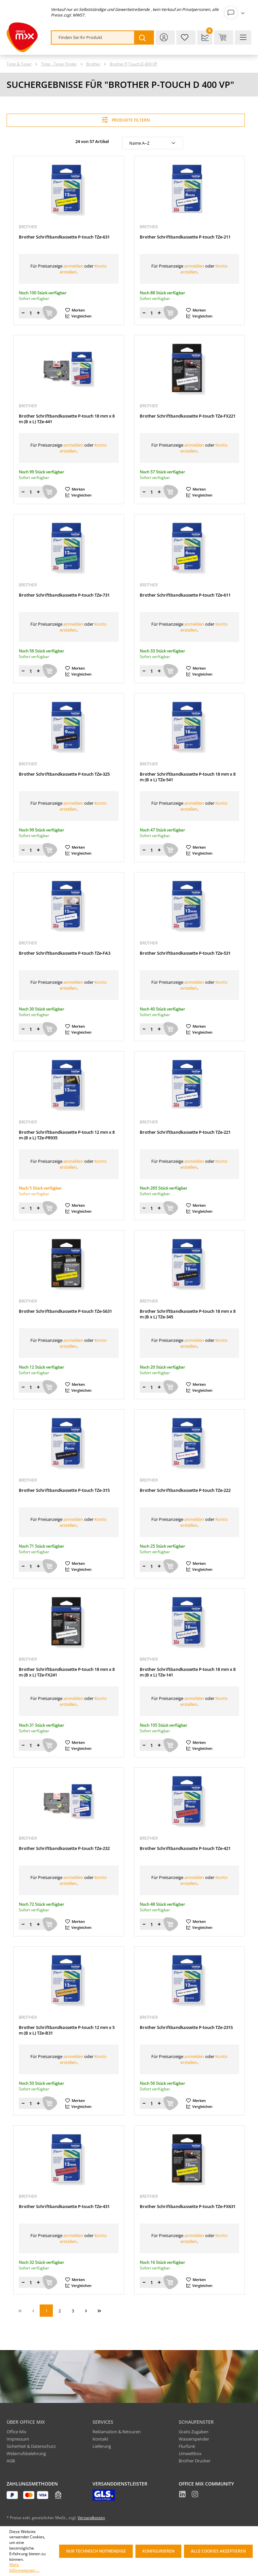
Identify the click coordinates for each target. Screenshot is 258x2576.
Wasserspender (194, 2439)
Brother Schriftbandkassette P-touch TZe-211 (185, 237)
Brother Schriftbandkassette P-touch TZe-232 (64, 1848)
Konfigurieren (158, 2551)
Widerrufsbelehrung (26, 2453)
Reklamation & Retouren (116, 2432)
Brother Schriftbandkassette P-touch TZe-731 (64, 595)
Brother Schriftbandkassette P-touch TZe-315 (64, 1490)
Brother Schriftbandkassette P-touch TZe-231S (186, 2027)
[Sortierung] (152, 143)
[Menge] (30, 312)
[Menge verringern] (23, 312)
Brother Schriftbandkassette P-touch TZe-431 (64, 2206)
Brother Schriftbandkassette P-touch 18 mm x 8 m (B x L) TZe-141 (188, 1672)
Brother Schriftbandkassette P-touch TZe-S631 (65, 1311)
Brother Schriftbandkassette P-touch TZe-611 (185, 595)
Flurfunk (187, 2446)
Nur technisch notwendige (96, 2551)
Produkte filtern (126, 120)
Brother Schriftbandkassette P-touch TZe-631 (64, 237)
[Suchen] (143, 37)
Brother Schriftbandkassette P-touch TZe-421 (185, 1848)
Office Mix (16, 2432)
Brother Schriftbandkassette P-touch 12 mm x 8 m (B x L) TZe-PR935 (67, 1135)
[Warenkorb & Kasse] (223, 37)
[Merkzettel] (186, 37)
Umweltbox (190, 2453)
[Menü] (243, 37)
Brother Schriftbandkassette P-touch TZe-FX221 (188, 416)
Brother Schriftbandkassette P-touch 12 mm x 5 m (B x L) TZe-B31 (67, 2030)
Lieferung (101, 2446)
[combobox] (93, 37)
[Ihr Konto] (235, 12)
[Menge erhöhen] (38, 312)
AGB (11, 2461)
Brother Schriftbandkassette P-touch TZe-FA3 (64, 953)
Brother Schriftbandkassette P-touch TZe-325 (64, 774)
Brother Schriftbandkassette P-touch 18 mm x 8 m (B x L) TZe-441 (67, 418)
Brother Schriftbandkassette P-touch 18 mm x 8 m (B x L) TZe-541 (188, 777)
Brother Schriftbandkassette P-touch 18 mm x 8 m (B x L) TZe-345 (188, 1314)
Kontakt (100, 2439)
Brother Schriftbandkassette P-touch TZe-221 (185, 1132)
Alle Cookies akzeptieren (218, 2551)
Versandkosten (91, 2518)
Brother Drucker (194, 2461)
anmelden (73, 266)
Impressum (18, 2439)
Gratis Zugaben (193, 2432)
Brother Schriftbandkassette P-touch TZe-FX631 (188, 2206)
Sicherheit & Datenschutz (31, 2446)
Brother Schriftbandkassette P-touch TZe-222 (185, 1490)
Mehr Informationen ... (24, 2567)
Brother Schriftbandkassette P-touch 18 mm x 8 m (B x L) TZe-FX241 (67, 1672)
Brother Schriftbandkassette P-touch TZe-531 (185, 953)
